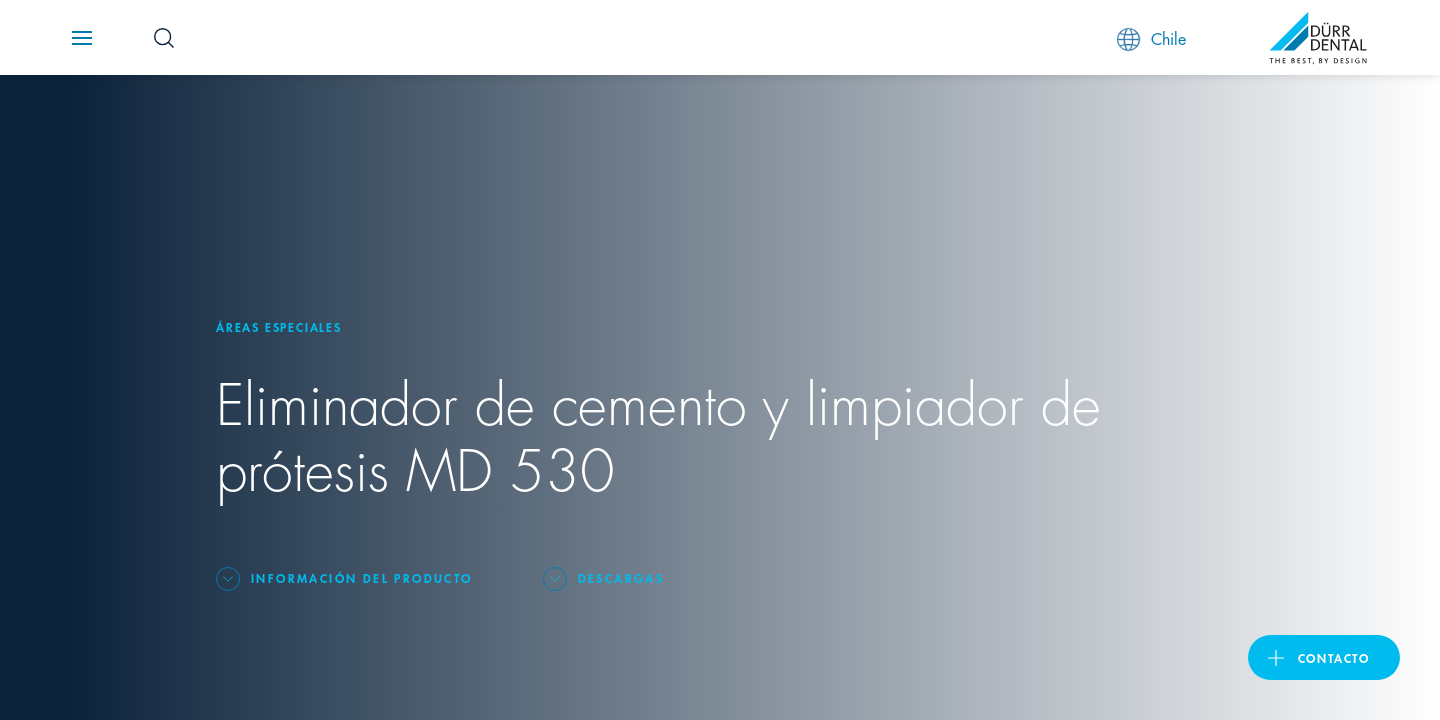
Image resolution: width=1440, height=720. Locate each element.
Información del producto (362, 577)
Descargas (621, 577)
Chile (1151, 38)
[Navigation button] (82, 38)
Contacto (1334, 657)
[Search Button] (164, 38)
